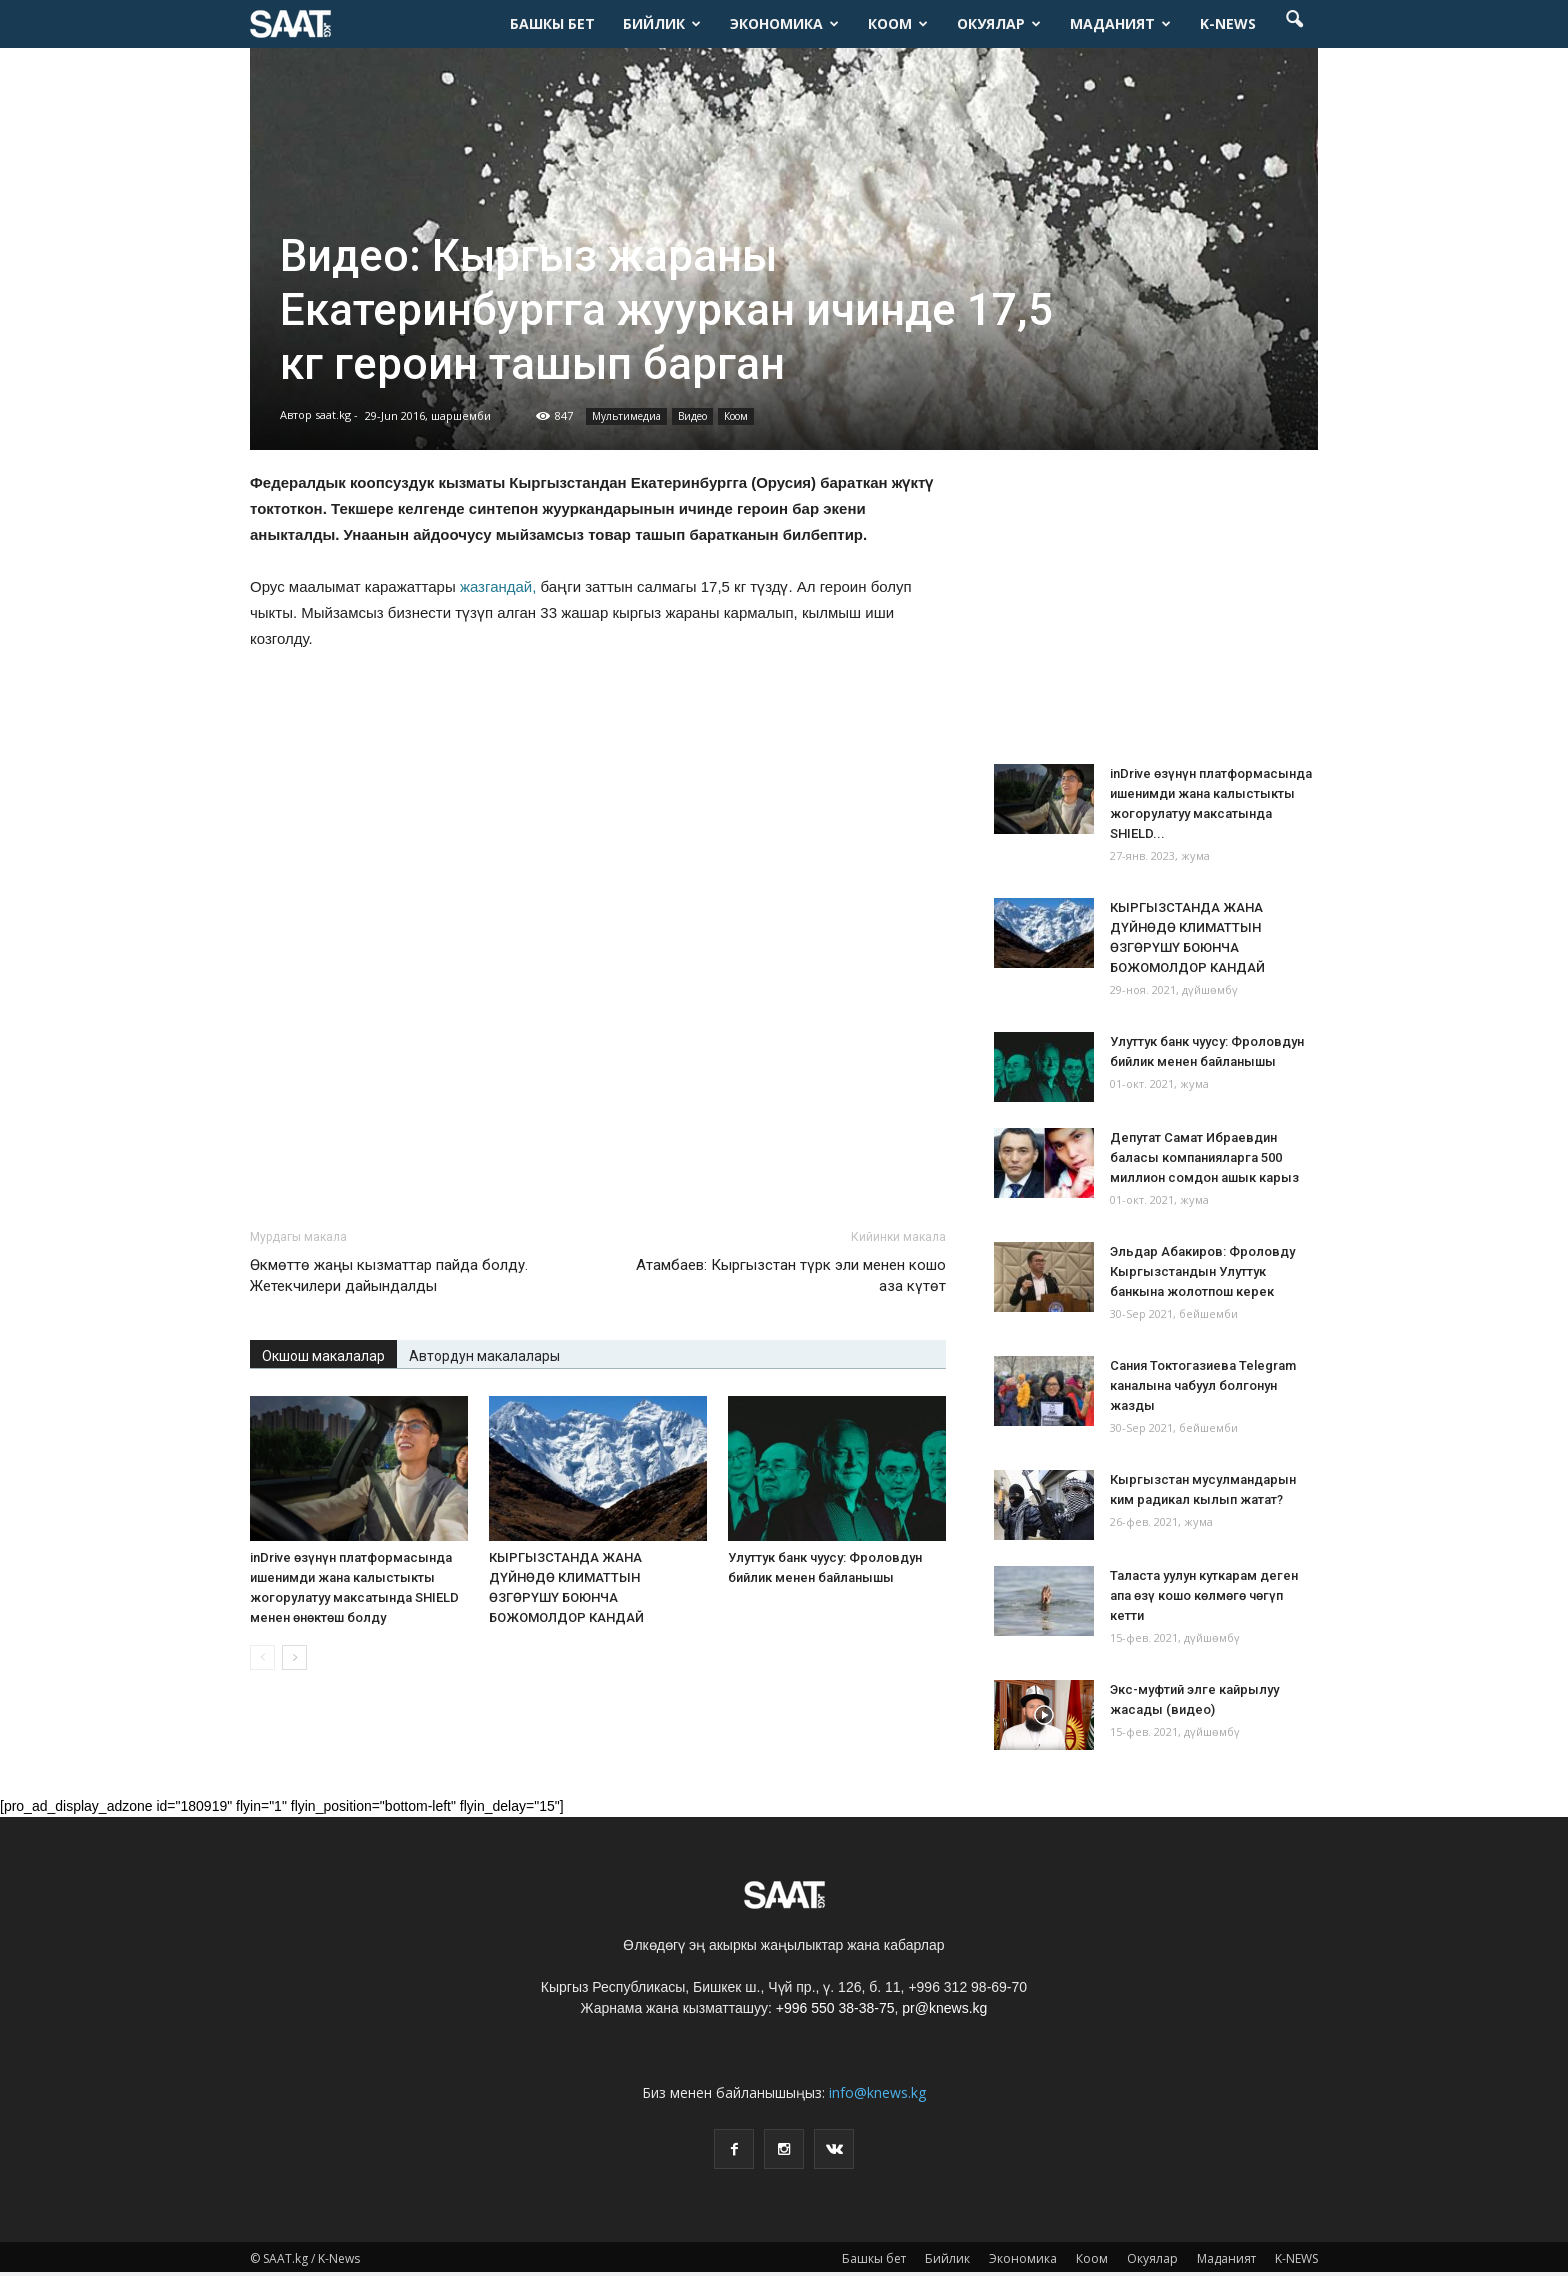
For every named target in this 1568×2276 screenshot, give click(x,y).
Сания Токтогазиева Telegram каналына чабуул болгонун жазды (1203, 1385)
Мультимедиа (626, 416)
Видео (692, 416)
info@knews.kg (877, 2092)
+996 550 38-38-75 (835, 2008)
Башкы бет (552, 23)
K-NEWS (1228, 23)
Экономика (784, 23)
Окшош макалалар (323, 1356)
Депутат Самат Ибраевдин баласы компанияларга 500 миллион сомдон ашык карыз (1204, 1157)
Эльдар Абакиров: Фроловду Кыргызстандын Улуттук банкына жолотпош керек (1202, 1271)
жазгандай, (498, 586)
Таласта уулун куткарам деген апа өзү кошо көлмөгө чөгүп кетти (1204, 1595)
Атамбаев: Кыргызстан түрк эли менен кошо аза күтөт (791, 1275)
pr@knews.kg (944, 2008)
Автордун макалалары (484, 1356)
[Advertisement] (598, 1160)
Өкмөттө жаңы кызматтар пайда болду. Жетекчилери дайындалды (389, 1275)
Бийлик (662, 23)
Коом (898, 23)
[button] (1294, 24)
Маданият (1120, 23)
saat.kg (333, 414)
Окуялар (999, 23)
